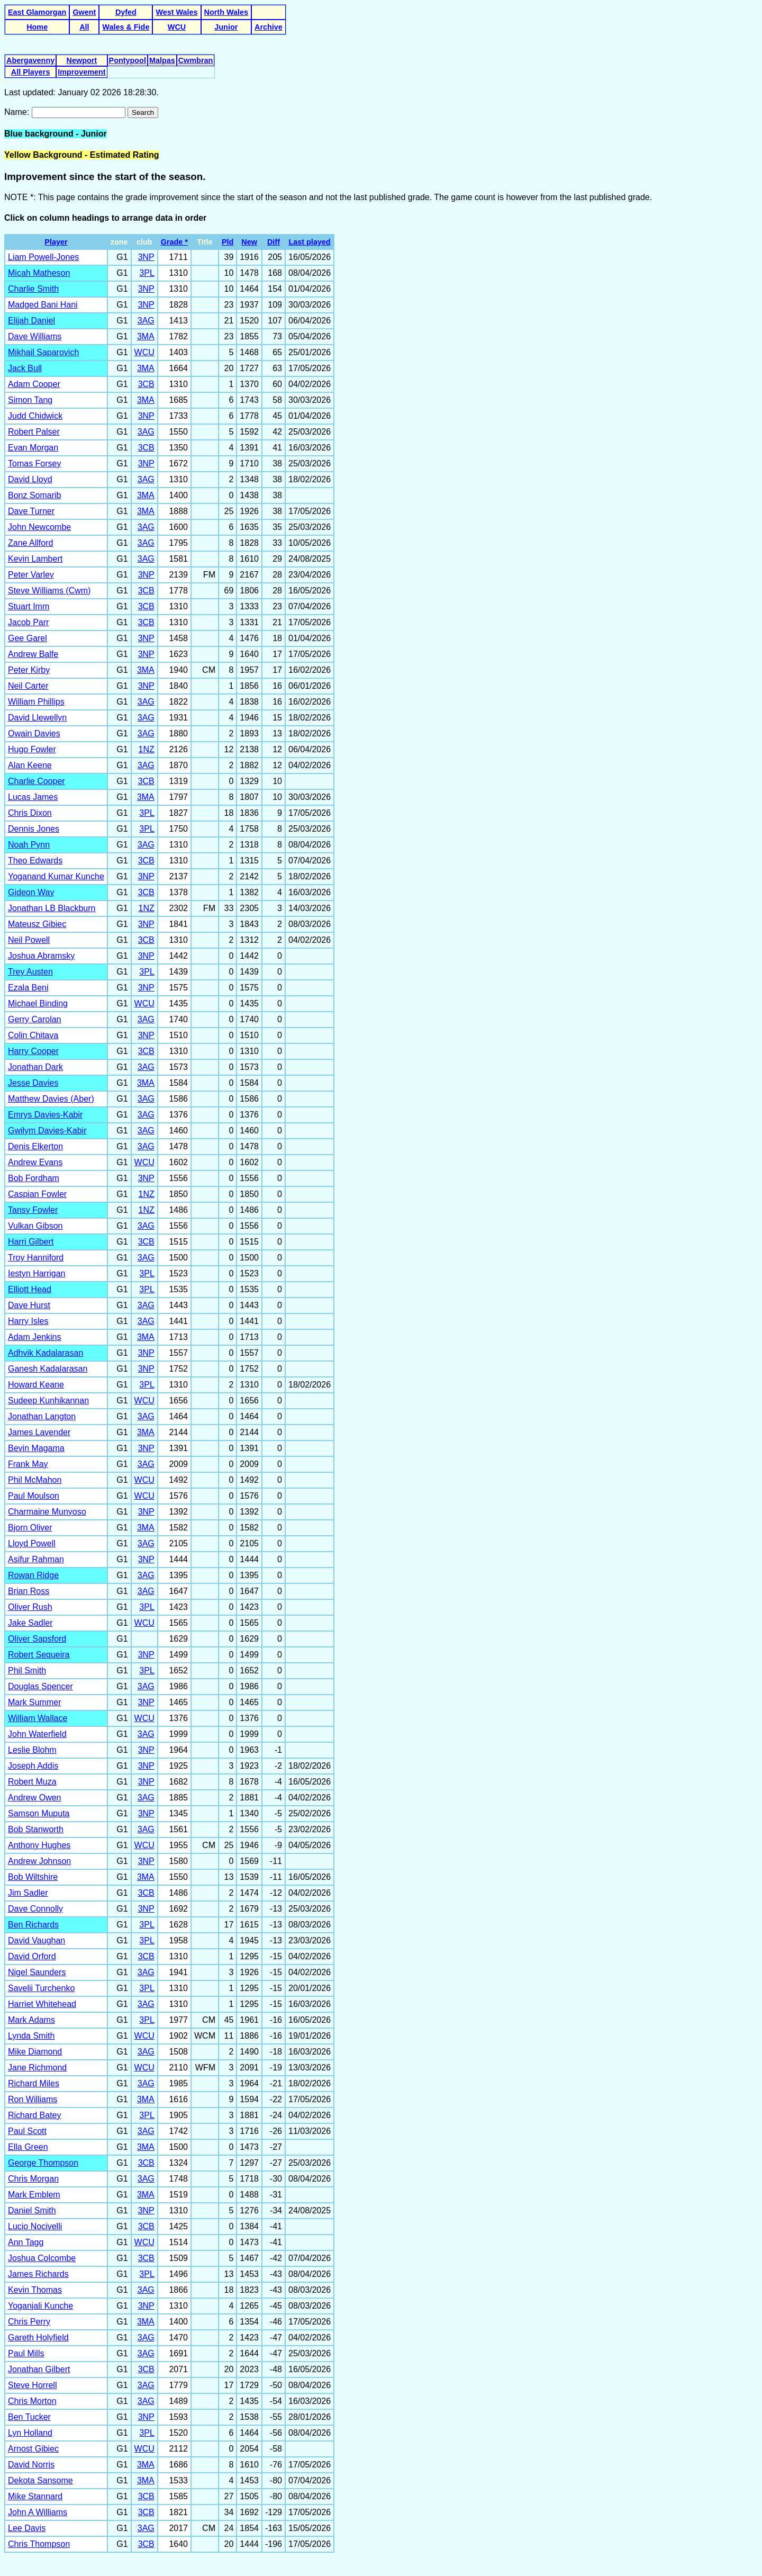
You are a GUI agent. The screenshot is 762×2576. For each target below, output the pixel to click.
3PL (146, 272)
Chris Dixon (30, 812)
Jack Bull (25, 368)
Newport (82, 60)
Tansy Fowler (33, 1209)
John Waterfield (37, 1734)
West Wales (176, 12)
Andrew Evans (35, 1162)
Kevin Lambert (35, 558)
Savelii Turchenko (41, 1988)
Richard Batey (34, 2115)
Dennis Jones (33, 828)
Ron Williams (32, 2099)
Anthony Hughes (39, 1845)
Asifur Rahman (36, 1559)
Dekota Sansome (40, 2480)
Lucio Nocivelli (35, 2226)
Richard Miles (33, 2083)
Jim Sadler (28, 1892)
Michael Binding (38, 1003)
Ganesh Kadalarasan (47, 1368)
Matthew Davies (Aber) (51, 1098)
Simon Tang (30, 399)
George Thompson (43, 2162)
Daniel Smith (32, 2210)
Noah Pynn (29, 844)
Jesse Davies (33, 1082)
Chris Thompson (39, 2543)
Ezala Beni (28, 987)
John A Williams (37, 2512)
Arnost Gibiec (33, 2448)
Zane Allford (30, 542)
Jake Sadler (30, 1622)
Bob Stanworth (36, 1829)
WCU (177, 27)
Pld (227, 242)
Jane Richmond (37, 2067)
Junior (226, 27)
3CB (146, 384)
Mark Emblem (34, 2194)
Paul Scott (27, 2131)
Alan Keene (30, 765)
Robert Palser (34, 431)
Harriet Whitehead (42, 2003)
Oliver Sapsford (37, 1638)
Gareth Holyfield (38, 2337)
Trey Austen (30, 971)
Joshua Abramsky (41, 955)
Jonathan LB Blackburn (51, 908)
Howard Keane (36, 1384)
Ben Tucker (29, 2416)
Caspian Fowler (37, 1194)
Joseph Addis (33, 1765)
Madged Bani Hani (43, 304)
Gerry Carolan (34, 1019)
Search (143, 112)
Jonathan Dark (35, 1066)
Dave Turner (31, 511)
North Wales (226, 12)
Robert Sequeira (39, 1654)
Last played (309, 242)
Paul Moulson (33, 1495)
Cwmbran (195, 60)
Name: (18, 111)
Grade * (174, 242)
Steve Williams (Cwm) (49, 590)
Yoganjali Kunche (40, 2305)
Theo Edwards (35, 860)
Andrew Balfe (33, 654)
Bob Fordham (33, 1178)
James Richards (38, 2273)
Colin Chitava (33, 1035)
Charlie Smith (33, 288)
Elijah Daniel (31, 320)
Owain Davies (34, 733)
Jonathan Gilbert (39, 2369)
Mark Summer (34, 1702)
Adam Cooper (34, 384)
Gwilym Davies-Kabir (47, 1130)
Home (37, 27)
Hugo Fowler (32, 749)
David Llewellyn (37, 717)
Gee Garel (27, 638)
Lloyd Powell (32, 1543)
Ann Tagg (25, 2242)
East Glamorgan (37, 12)
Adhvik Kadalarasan (45, 1352)
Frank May (28, 1464)
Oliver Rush (30, 1606)
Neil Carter (28, 685)
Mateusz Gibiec (37, 924)
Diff (273, 242)
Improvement (81, 72)
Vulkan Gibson (35, 1225)
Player (55, 242)
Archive (269, 27)
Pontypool (127, 60)
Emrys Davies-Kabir (45, 1114)
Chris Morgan (33, 2178)
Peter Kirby (29, 669)
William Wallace (37, 1718)
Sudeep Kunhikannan (48, 1400)
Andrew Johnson (39, 1861)
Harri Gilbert (30, 1241)
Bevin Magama (36, 1448)
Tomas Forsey (34, 463)
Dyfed (126, 12)
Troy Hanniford (36, 1257)
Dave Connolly (35, 1908)
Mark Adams (31, 2019)
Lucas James (33, 796)
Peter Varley (31, 574)
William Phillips (36, 701)
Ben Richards (33, 1924)
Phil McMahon (34, 1479)
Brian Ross (28, 1591)
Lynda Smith (31, 2035)
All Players (30, 72)
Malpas (162, 60)
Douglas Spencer (40, 1686)
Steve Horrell (32, 2385)
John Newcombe (39, 527)
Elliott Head (29, 1289)
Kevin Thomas (35, 2289)
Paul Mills (26, 2353)
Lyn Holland (30, 2432)
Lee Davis (27, 2528)
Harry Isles (28, 1321)
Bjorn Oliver (30, 1527)
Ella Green (28, 2146)
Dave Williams (34, 336)
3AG (146, 320)
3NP (146, 257)
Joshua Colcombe (42, 2258)
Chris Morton (32, 2401)
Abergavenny (30, 60)
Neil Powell (29, 939)
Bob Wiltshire (33, 1876)
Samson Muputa (39, 1813)
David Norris (31, 2464)
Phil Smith (27, 1670)
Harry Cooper (33, 1051)
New (249, 242)
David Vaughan (36, 1940)
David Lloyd (30, 479)
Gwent (84, 12)
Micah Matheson (39, 272)
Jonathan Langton (42, 1416)
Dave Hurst (29, 1305)
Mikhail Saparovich (43, 352)
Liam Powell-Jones (43, 257)
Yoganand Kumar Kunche (56, 876)
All (84, 27)
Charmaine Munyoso (47, 1511)
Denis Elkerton (35, 1146)
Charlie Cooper (36, 781)
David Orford (32, 1956)
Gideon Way (31, 892)
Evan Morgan (33, 447)
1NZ (147, 749)
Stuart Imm (28, 606)
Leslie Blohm (32, 1749)
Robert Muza (32, 1781)
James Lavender (39, 1432)
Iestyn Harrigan (37, 1273)
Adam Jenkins (34, 1336)
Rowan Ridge (33, 1575)
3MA (146, 336)
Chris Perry (29, 2321)
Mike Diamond (35, 2051)
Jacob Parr (28, 622)
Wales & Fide (125, 27)
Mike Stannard (35, 2496)
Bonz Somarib (34, 495)
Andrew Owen (34, 1797)
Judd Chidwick (35, 415)
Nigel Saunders (37, 1972)
